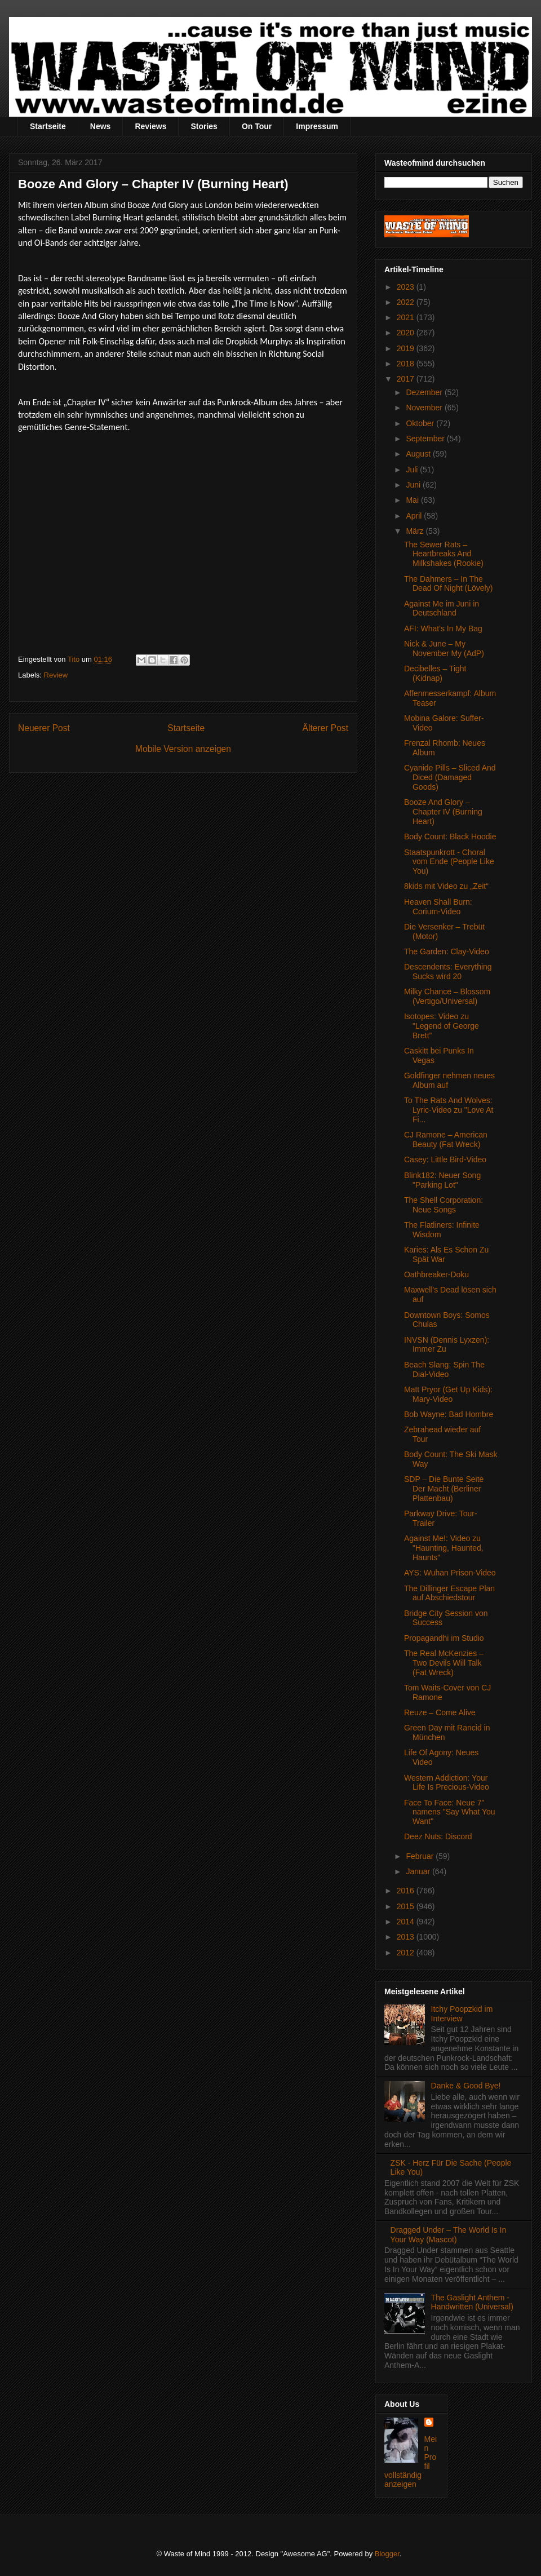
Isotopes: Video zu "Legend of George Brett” (441, 1026)
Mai (413, 499)
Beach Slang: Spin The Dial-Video (444, 1369)
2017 (406, 378)
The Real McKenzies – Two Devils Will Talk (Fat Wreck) (444, 1663)
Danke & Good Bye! (466, 2085)
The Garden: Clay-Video (446, 951)
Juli (413, 469)
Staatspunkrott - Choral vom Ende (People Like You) (449, 862)
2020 (406, 332)
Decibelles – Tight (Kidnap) (435, 673)
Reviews (150, 126)
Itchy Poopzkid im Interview (462, 2013)
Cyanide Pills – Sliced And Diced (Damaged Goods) (450, 777)
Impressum (317, 126)
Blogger (387, 2554)
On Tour (257, 126)
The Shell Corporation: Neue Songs (443, 1205)
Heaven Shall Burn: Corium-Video (438, 906)
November (425, 407)
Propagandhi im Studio (444, 1638)
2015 (406, 1906)
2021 (406, 317)
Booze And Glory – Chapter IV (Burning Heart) (443, 812)
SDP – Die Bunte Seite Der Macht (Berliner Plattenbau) (444, 1489)
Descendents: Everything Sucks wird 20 (448, 971)
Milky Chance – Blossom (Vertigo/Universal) (447, 996)
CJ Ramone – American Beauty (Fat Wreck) (445, 1139)
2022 (406, 302)
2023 (406, 286)
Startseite (48, 126)
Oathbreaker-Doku (436, 1274)
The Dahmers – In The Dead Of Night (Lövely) (448, 583)
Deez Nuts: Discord (438, 1836)
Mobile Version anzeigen (183, 749)
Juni (414, 484)
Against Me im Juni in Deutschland (441, 608)
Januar (419, 1871)
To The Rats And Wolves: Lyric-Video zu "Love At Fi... (449, 1110)
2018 (406, 363)
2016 (406, 1890)
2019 (406, 348)
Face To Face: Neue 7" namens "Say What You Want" (449, 1812)
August (419, 453)
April (415, 515)
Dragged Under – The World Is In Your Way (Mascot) (449, 2234)
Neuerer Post (44, 728)
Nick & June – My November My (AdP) (444, 648)
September (426, 438)
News (100, 126)
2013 (406, 1936)
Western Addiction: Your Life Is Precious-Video (446, 1782)
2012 (406, 1952)
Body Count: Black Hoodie (450, 836)
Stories (203, 126)
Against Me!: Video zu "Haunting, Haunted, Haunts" (444, 1548)
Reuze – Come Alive (440, 1712)
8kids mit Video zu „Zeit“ (446, 886)
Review (56, 675)
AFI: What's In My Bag (443, 628)
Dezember (425, 392)
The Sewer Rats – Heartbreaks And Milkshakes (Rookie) (444, 554)
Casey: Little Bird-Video (445, 1159)
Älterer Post (325, 728)
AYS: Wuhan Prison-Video (450, 1572)
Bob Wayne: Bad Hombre (448, 1414)
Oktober (421, 423)
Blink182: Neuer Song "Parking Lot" (442, 1180)
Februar (421, 1856)
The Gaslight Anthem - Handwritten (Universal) (472, 2302)
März (415, 530)
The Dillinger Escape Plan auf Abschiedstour (449, 1593)
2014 (406, 1921)
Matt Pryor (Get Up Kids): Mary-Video (448, 1394)
